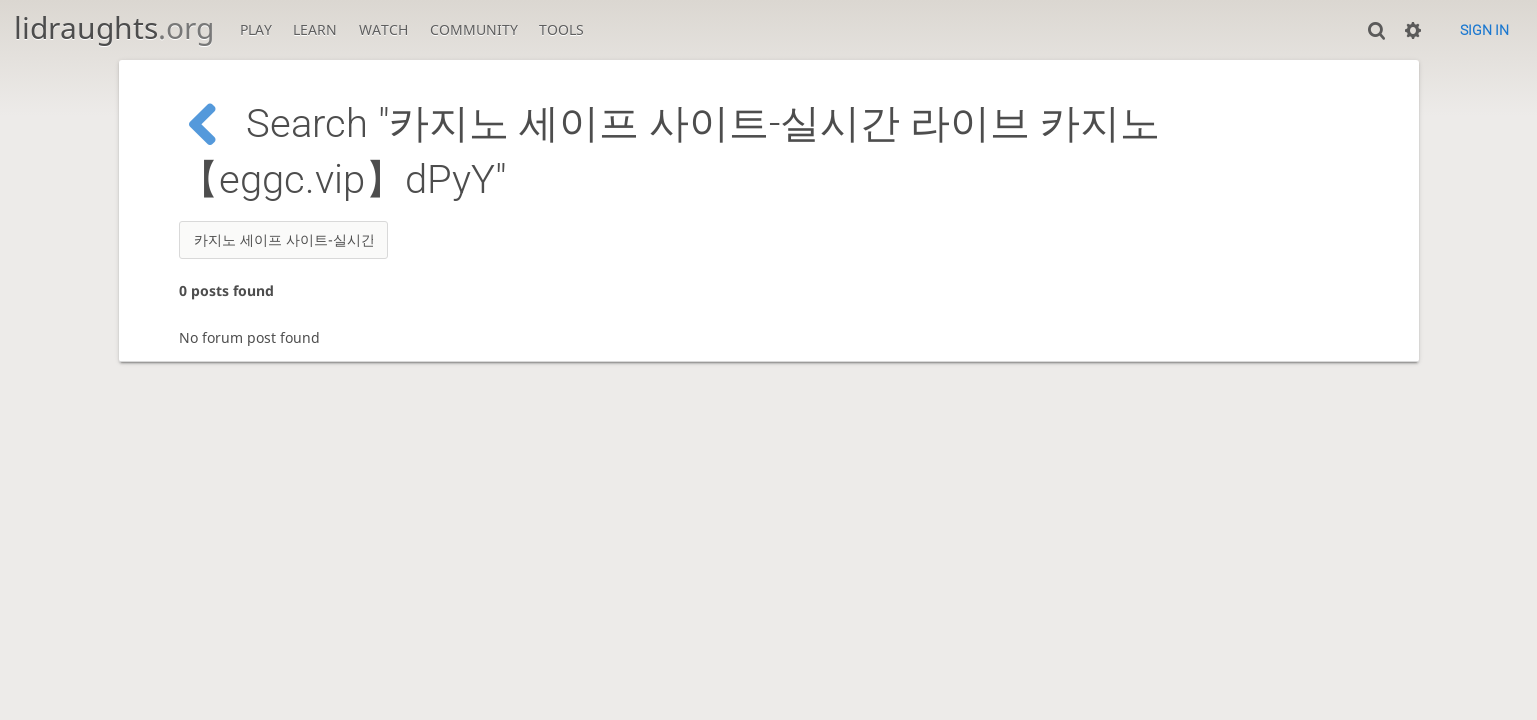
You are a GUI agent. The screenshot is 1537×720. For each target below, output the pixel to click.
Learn (315, 29)
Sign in (1484, 30)
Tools (561, 29)
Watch (383, 29)
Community (474, 29)
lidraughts (114, 27)
